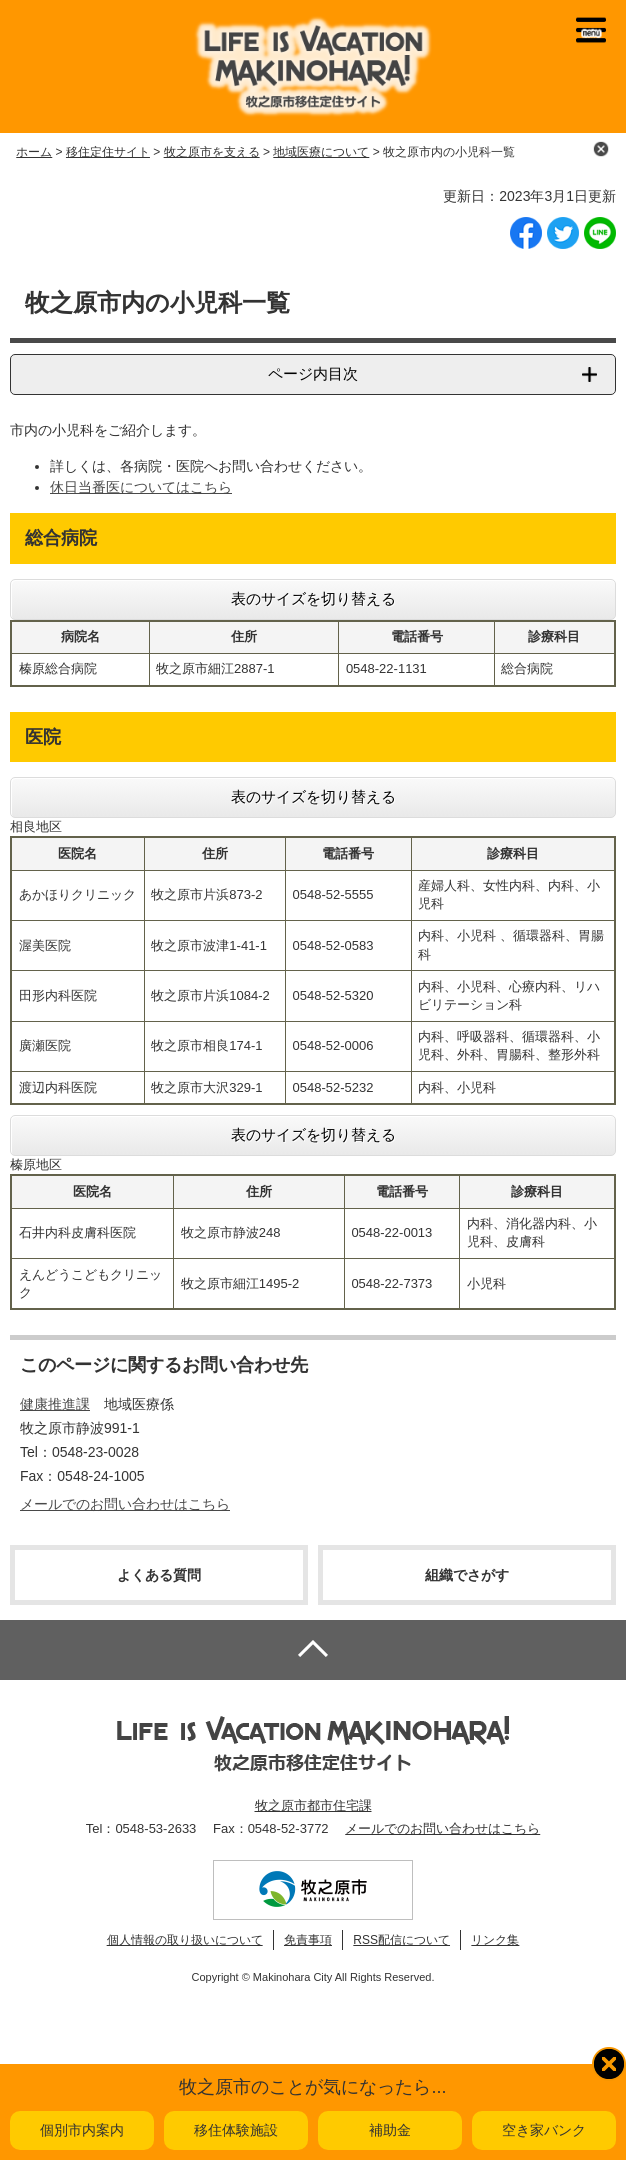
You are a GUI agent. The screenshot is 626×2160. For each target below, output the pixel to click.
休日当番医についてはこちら (141, 487)
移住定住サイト (108, 152)
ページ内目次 (313, 373)
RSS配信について (401, 1940)
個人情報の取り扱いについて (185, 1940)
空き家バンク (544, 2130)
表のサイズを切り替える (313, 598)
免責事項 (308, 1940)
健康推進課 (55, 1404)
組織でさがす (467, 1575)
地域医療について (321, 152)
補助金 (390, 2130)
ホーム (34, 152)
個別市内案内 (82, 2130)
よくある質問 (159, 1575)
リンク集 (495, 1940)
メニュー (591, 30)
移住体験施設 (236, 2130)
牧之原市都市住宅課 (313, 1805)
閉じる (601, 149)
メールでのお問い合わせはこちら (125, 1504)
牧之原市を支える (212, 152)
